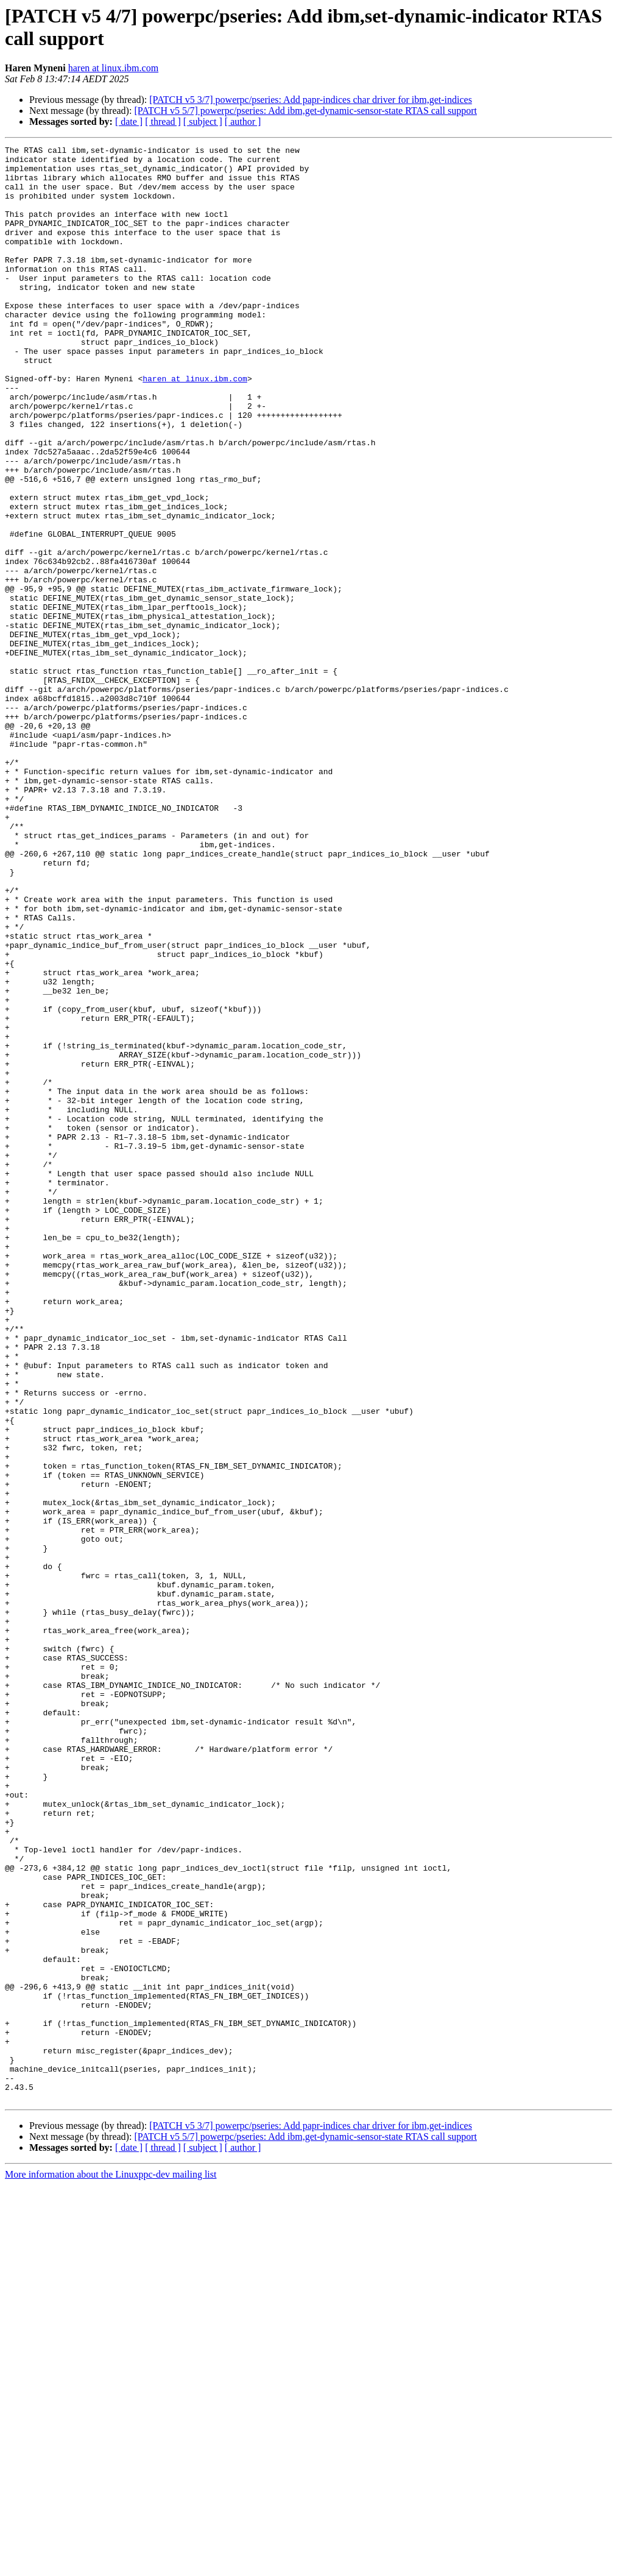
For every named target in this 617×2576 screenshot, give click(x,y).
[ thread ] (163, 121)
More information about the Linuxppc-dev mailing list (110, 2565)
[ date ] (129, 121)
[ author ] (243, 121)
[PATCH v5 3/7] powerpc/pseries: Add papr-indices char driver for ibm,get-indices (310, 99)
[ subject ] (202, 121)
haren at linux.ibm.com (113, 68)
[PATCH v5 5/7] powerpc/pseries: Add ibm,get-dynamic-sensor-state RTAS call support (305, 110)
